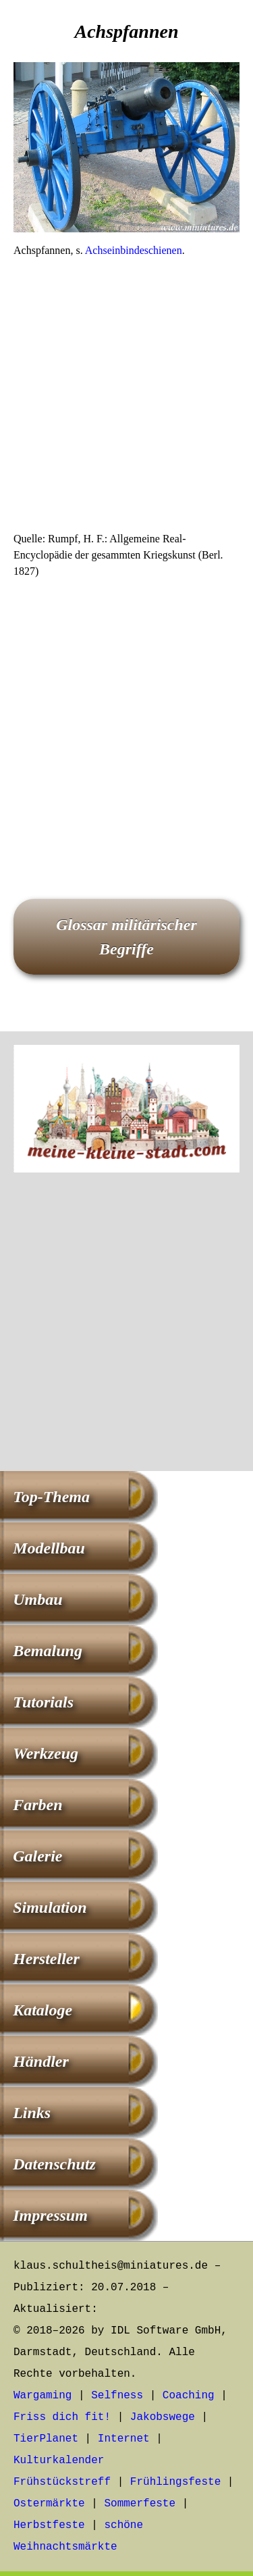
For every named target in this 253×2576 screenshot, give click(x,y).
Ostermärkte (49, 2504)
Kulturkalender (58, 2460)
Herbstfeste (49, 2525)
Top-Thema (51, 1496)
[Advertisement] (126, 398)
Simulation (49, 1907)
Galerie (37, 1856)
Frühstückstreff (62, 2482)
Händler (41, 2061)
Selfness (117, 2396)
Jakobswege (162, 2417)
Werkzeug (45, 1753)
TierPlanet (45, 2439)
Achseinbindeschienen (133, 250)
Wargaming (42, 2396)
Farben (37, 1804)
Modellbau (49, 1548)
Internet (124, 2439)
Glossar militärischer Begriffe (126, 937)
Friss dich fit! (62, 2417)
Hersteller (46, 1958)
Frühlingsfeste (175, 2482)
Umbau (37, 1599)
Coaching (189, 2396)
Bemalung (47, 1650)
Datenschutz (54, 2164)
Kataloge (42, 2010)
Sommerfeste (139, 2504)
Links (32, 2112)
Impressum (50, 2215)
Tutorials (43, 1702)
